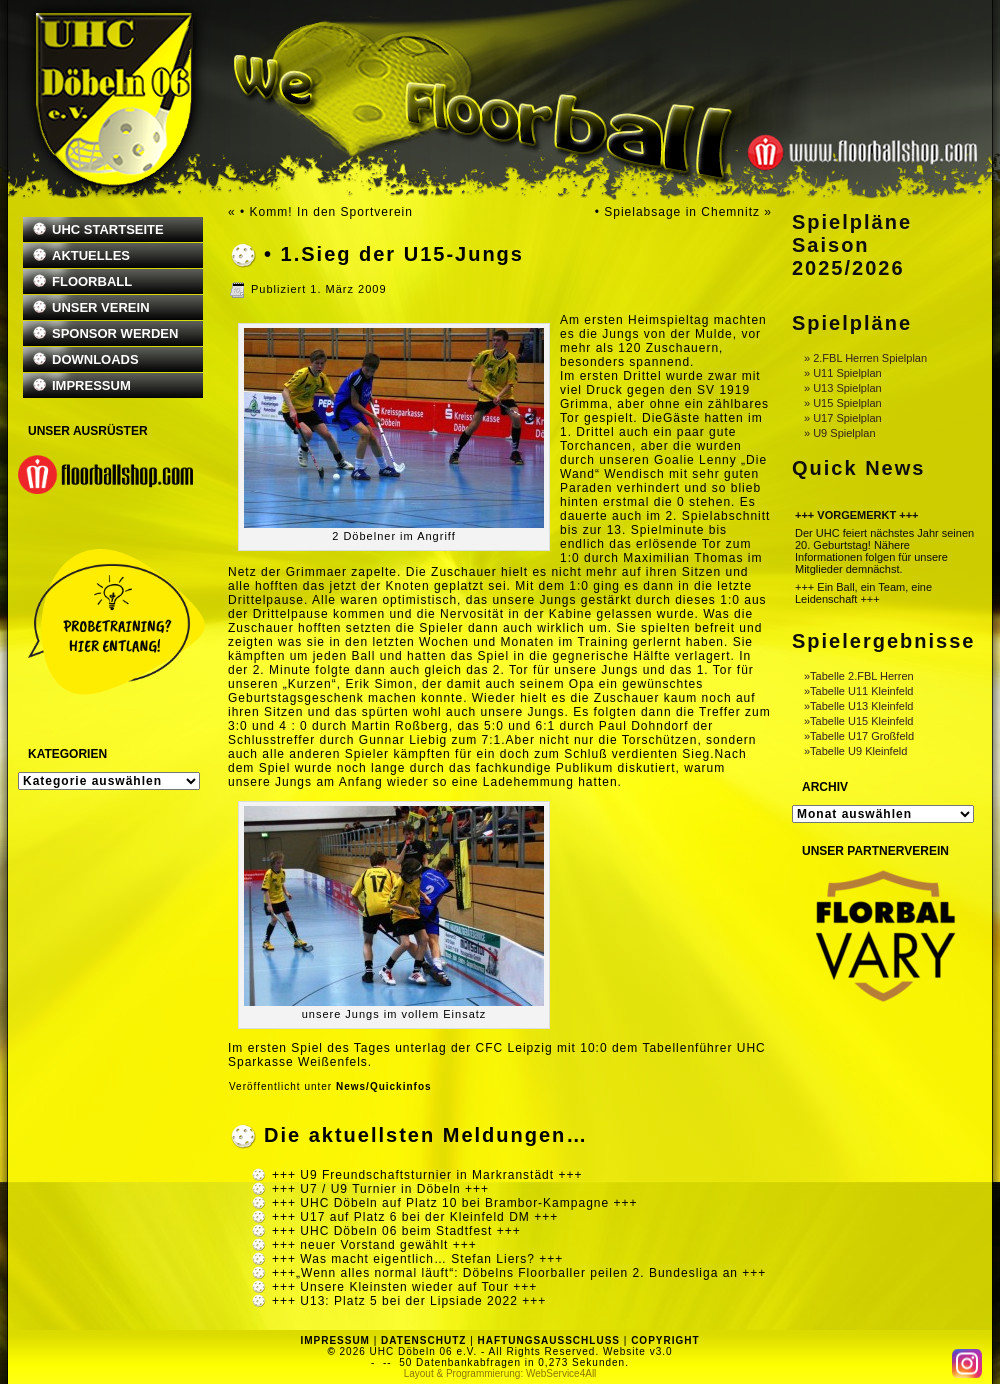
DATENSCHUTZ (423, 1340)
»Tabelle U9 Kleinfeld (855, 751)
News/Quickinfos (384, 1086)
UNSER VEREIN (101, 307)
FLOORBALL (92, 281)
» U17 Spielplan (843, 418)
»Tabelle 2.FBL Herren (859, 676)
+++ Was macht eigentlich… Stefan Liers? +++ (417, 1259)
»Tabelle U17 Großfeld (859, 736)
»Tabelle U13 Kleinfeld (858, 706)
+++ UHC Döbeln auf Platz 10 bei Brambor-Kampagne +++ (455, 1203)
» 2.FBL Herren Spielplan (865, 358)
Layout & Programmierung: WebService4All (500, 1373)
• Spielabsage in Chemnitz (677, 212)
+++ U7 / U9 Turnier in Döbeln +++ (380, 1189)
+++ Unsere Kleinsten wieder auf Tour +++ (404, 1287)
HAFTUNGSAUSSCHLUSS (549, 1340)
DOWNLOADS (95, 359)
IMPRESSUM (91, 385)
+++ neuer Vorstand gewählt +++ (374, 1245)
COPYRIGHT (665, 1340)
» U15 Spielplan (843, 403)
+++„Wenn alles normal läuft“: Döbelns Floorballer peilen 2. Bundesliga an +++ (519, 1273)
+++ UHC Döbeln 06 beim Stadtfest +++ (396, 1231)
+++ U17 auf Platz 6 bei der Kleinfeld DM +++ (415, 1217)
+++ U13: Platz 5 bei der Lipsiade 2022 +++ (409, 1301)
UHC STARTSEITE (108, 229)
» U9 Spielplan (840, 433)
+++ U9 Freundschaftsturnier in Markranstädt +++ (427, 1175)
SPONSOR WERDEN (115, 333)
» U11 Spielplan (843, 373)
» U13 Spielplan (843, 388)
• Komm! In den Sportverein (326, 212)
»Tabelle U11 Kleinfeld (858, 691)
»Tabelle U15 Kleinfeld (858, 721)
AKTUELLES (91, 255)
